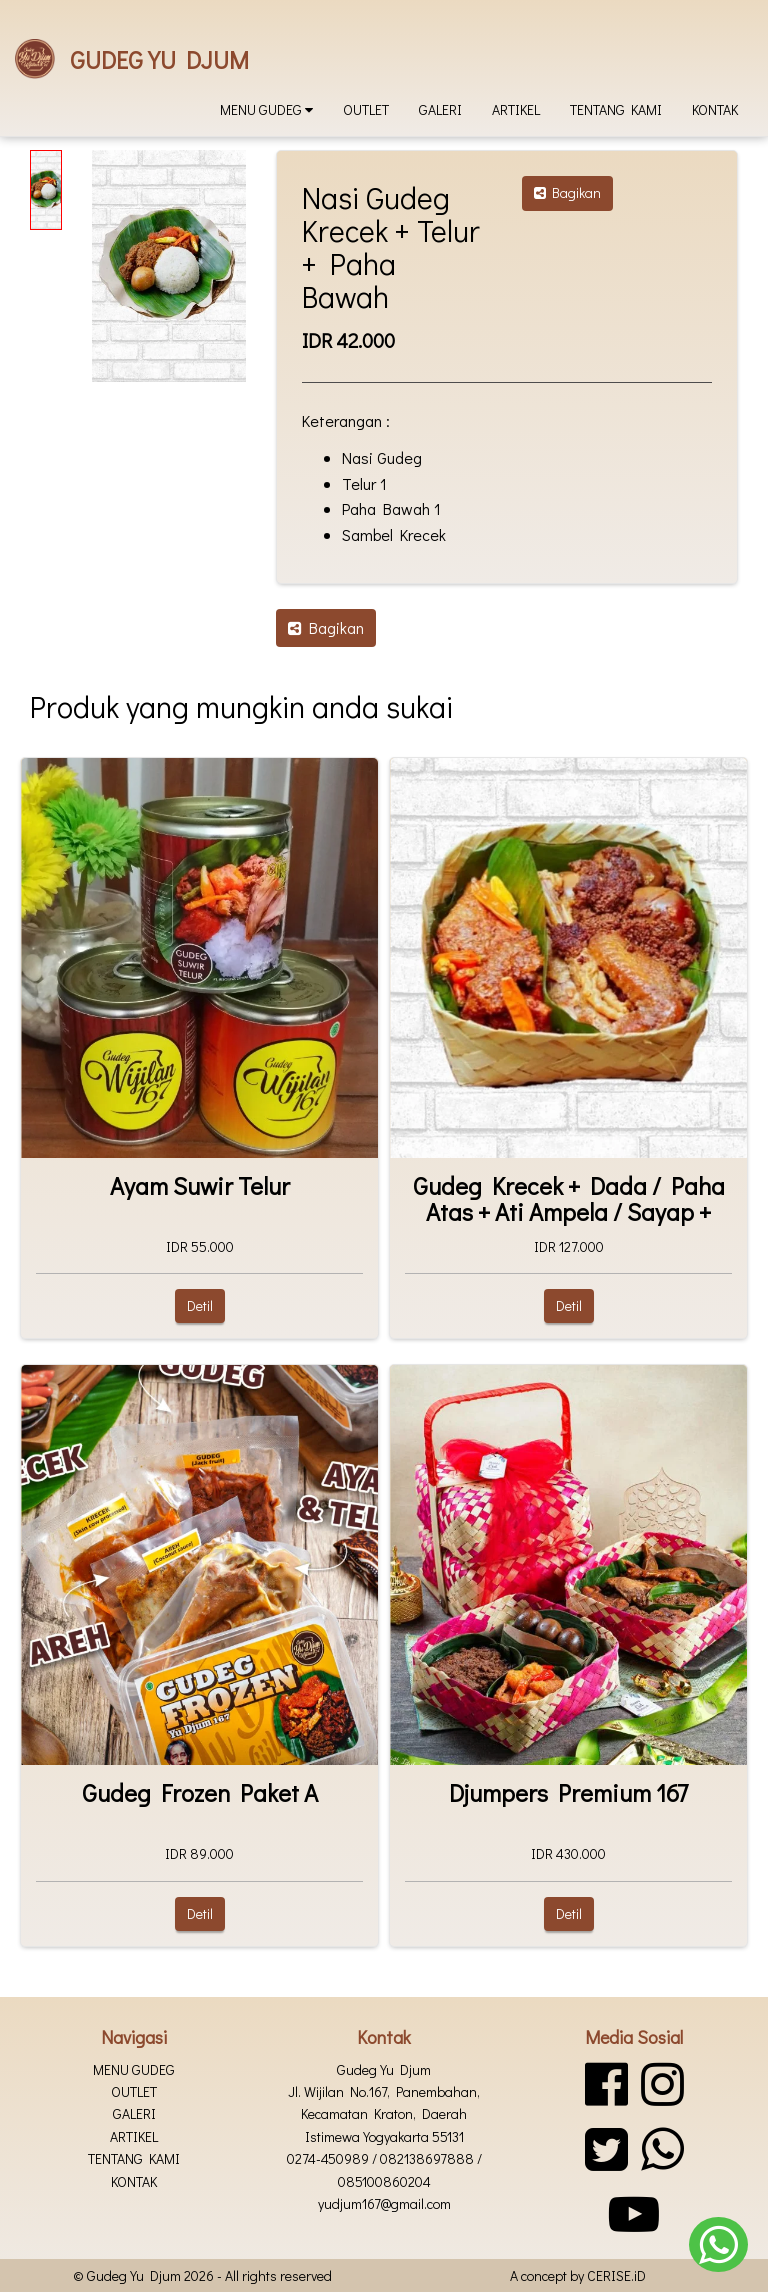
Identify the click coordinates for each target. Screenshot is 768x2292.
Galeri (440, 109)
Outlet (366, 109)
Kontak (715, 109)
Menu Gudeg (266, 109)
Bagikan (567, 192)
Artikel (516, 109)
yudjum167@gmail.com (384, 2203)
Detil (200, 1305)
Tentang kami (616, 109)
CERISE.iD (616, 2275)
